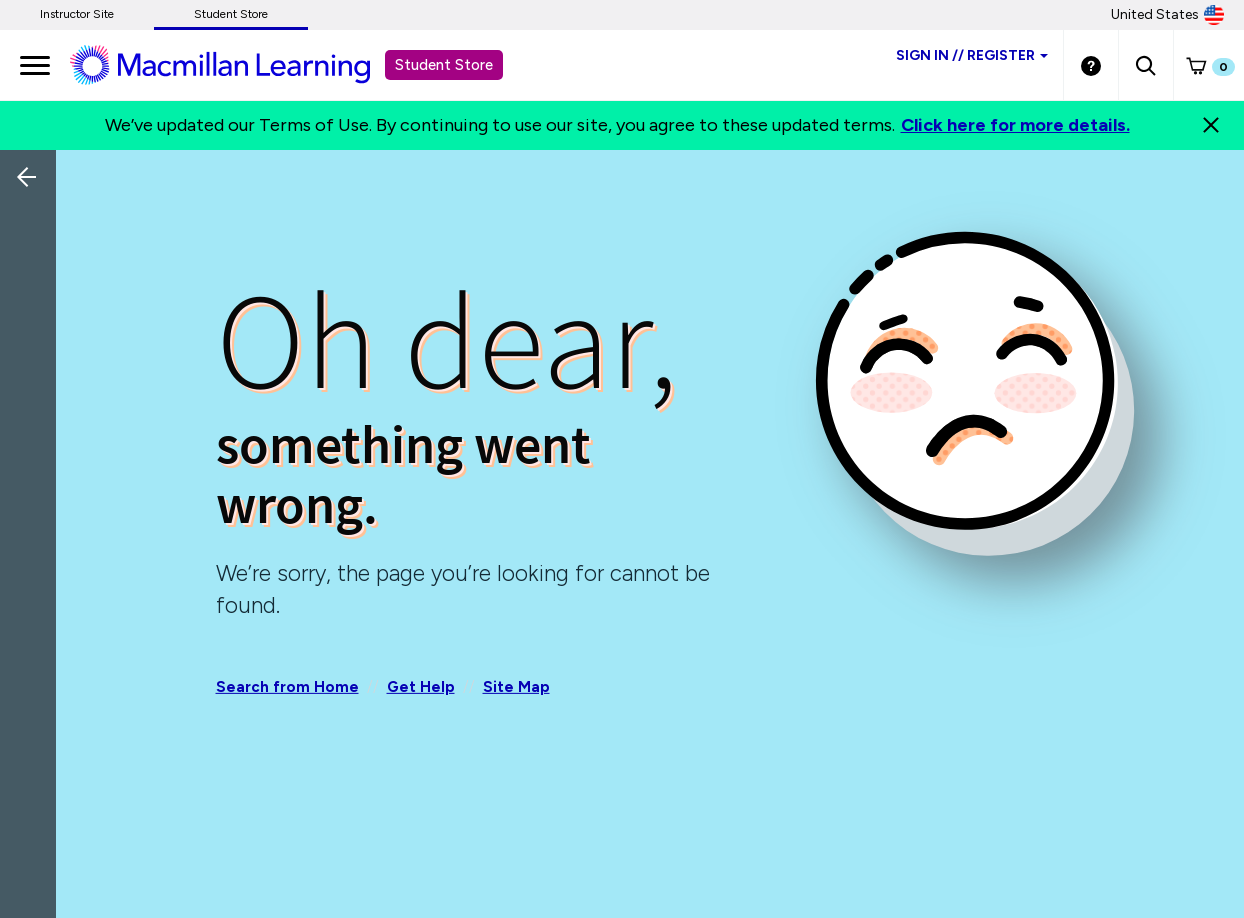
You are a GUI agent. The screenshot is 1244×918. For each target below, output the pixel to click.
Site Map (516, 687)
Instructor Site (77, 14)
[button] (1145, 65)
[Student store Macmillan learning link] (235, 64)
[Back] (33, 310)
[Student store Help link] (1091, 65)
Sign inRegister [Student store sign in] (972, 55)
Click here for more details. (1015, 125)
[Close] (1211, 125)
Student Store (231, 14)
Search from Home (287, 687)
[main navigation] (35, 65)
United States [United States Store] (1167, 15)
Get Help (421, 687)
